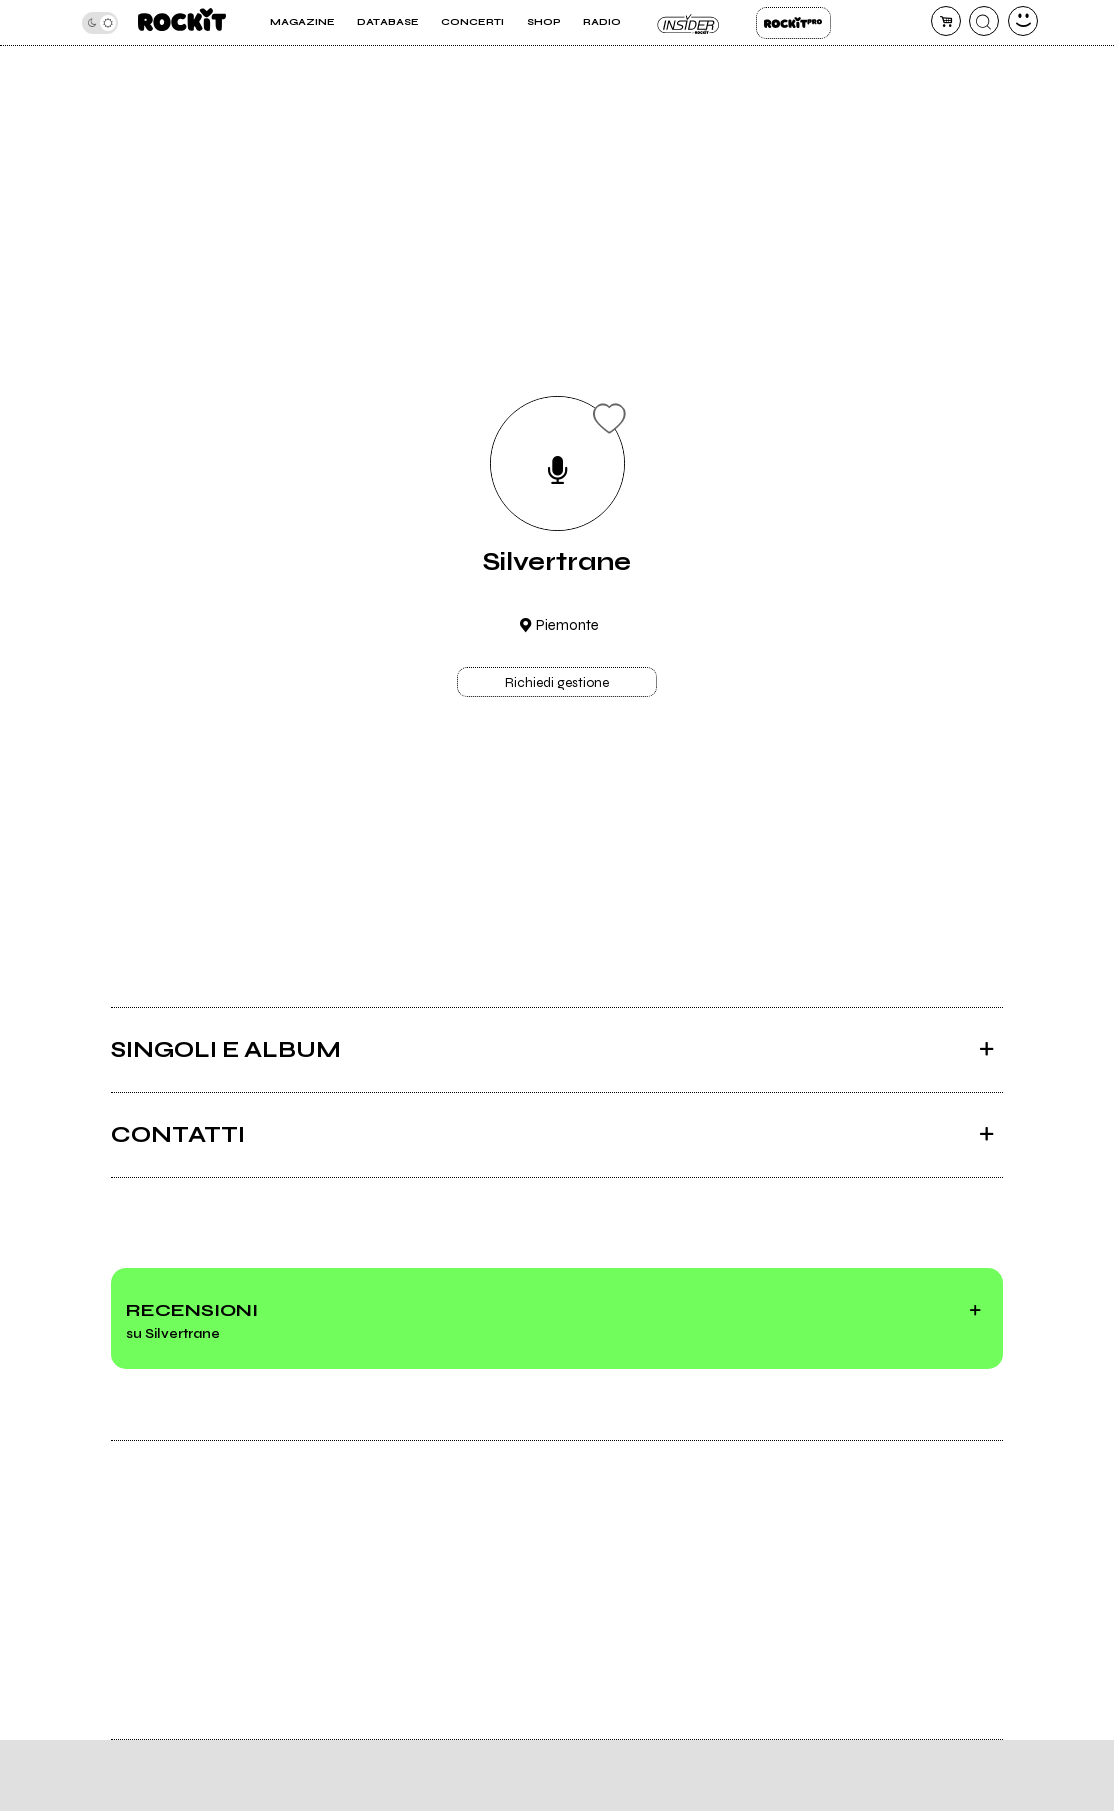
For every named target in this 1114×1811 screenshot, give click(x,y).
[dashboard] (1023, 21)
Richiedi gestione (557, 683)
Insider (688, 23)
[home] (182, 22)
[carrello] (946, 21)
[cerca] (984, 21)
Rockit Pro (793, 23)
